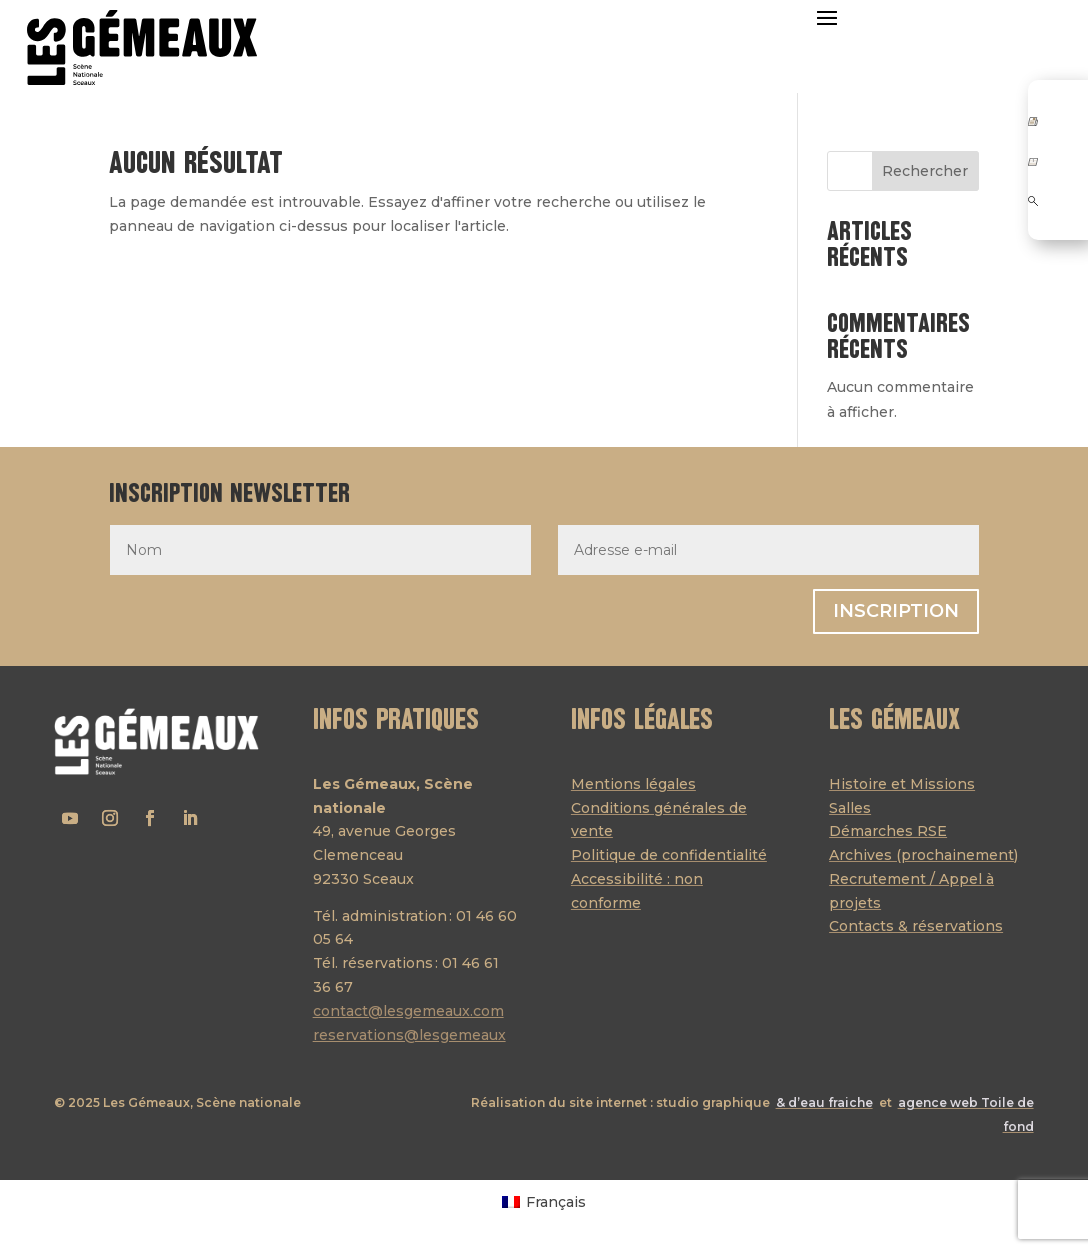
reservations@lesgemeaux (409, 1035)
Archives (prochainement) (923, 855)
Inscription (896, 611)
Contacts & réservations (916, 926)
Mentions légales (633, 784)
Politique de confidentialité (669, 855)
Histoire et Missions (902, 784)
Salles (850, 808)
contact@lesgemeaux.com (408, 1011)
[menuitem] (544, 1201)
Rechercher (925, 171)
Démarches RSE (888, 831)
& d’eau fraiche (824, 1102)
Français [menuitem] (556, 1202)
